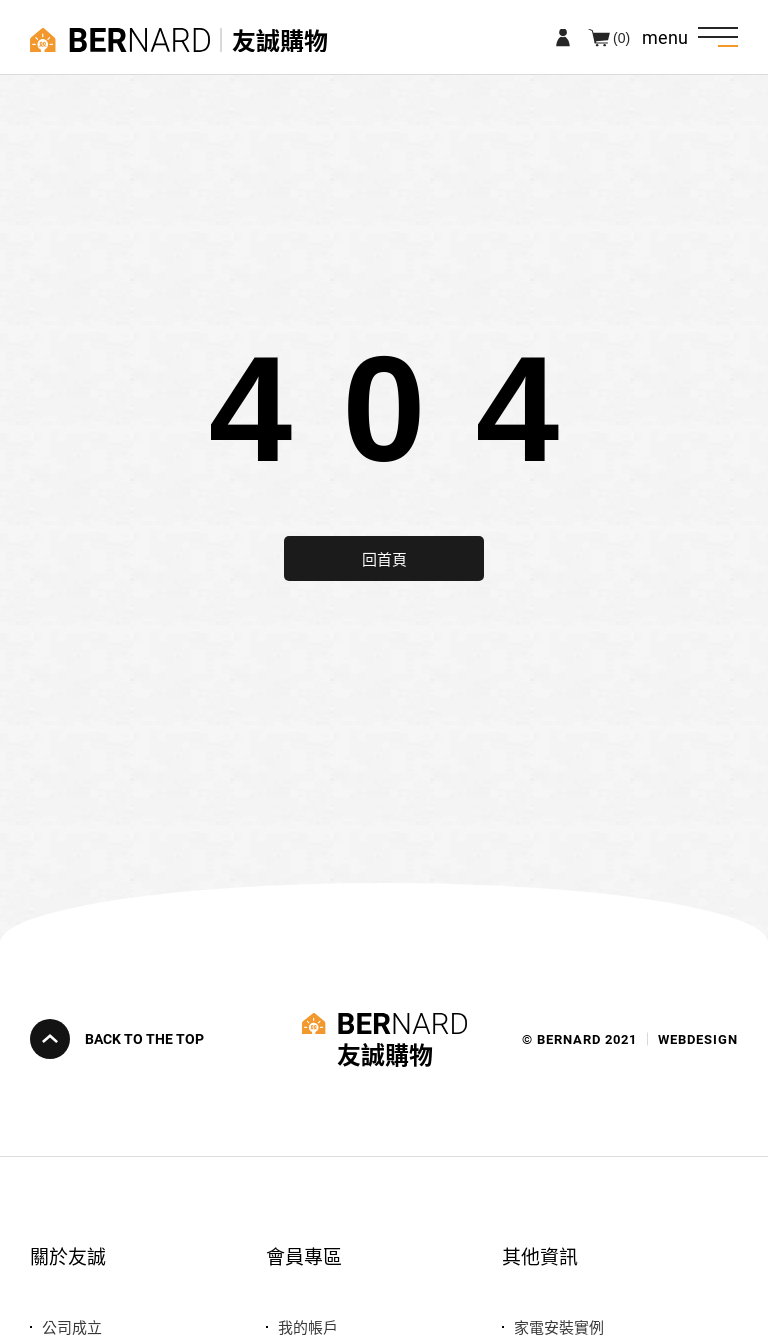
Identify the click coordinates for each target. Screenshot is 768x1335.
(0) (621, 37)
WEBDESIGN (698, 1039)
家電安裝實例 (559, 1326)
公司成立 (72, 1326)
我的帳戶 (308, 1326)
